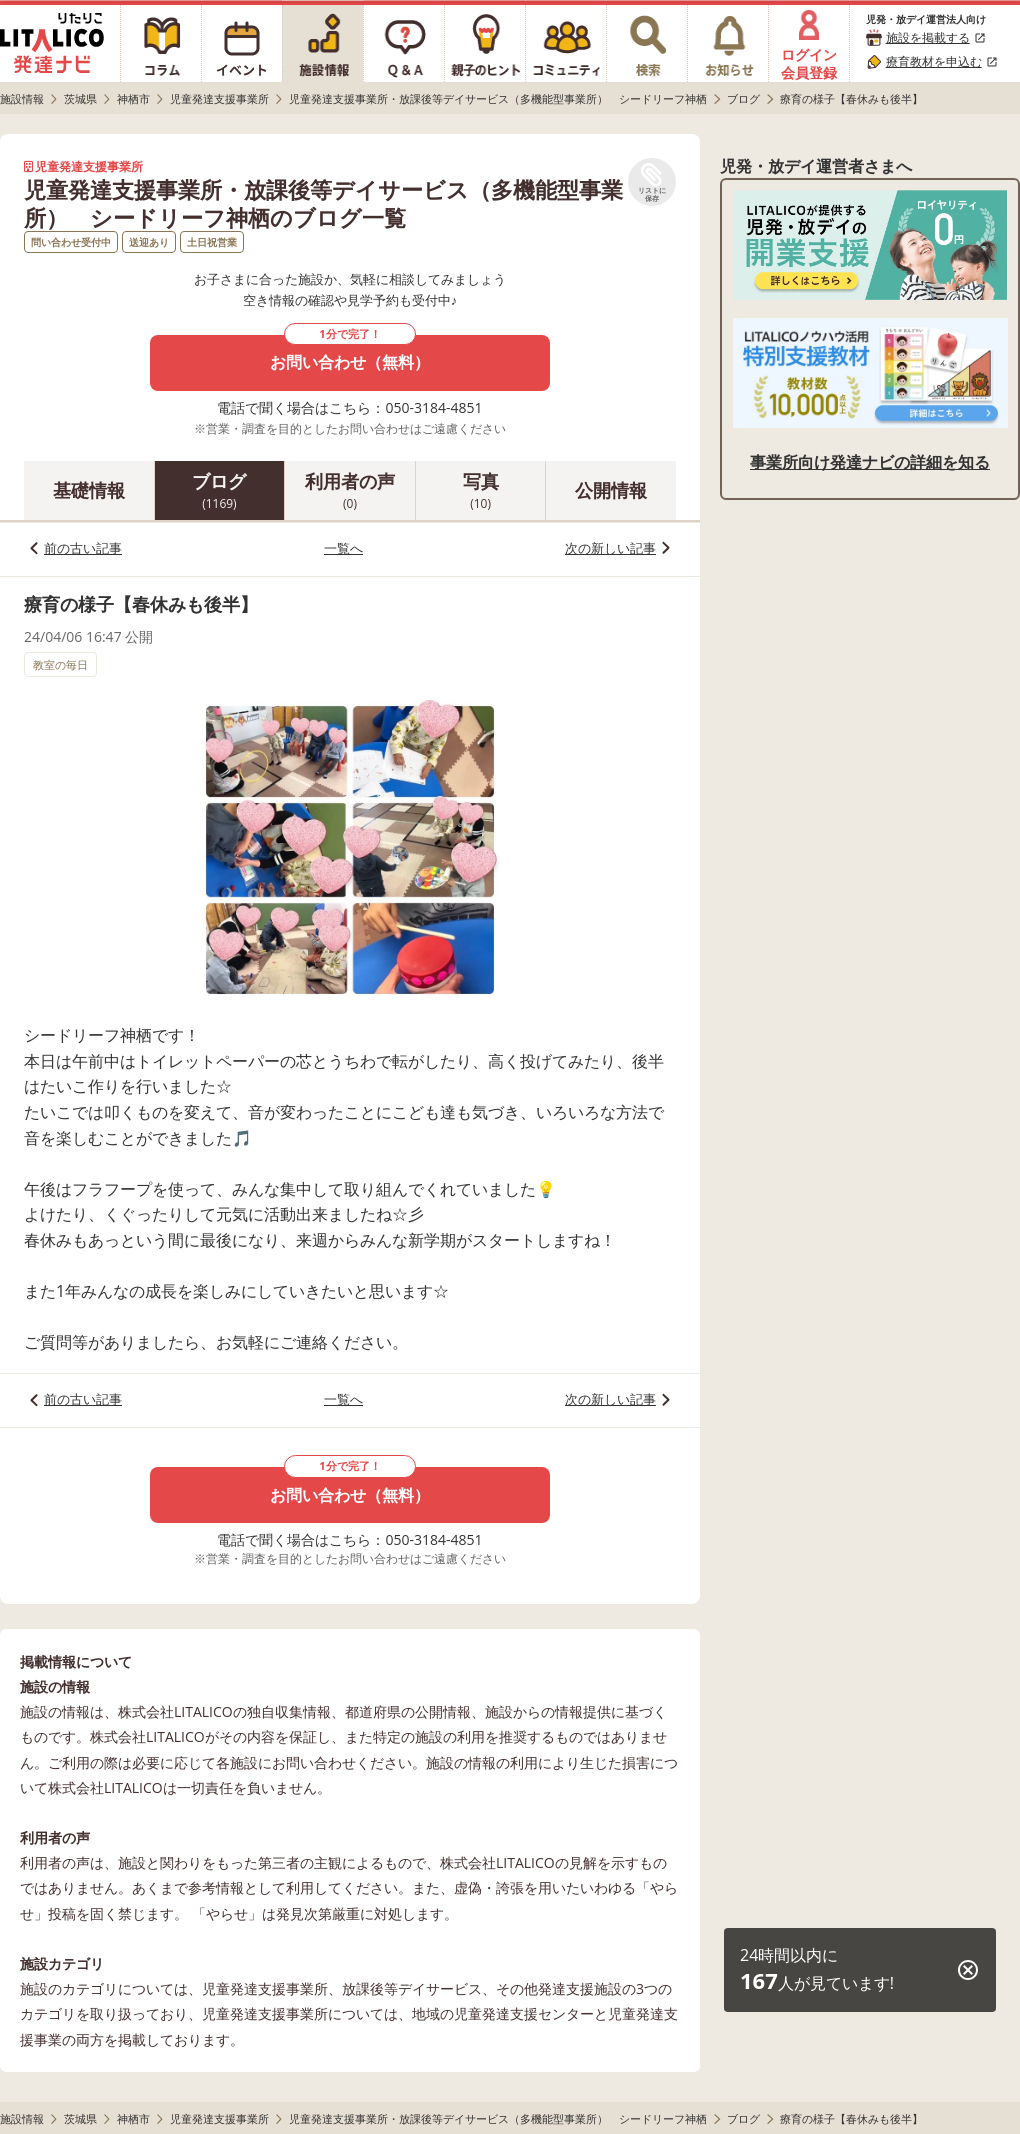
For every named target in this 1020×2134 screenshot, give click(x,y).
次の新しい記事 (610, 548)
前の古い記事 (83, 548)
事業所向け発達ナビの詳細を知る (870, 462)
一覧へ (343, 548)
